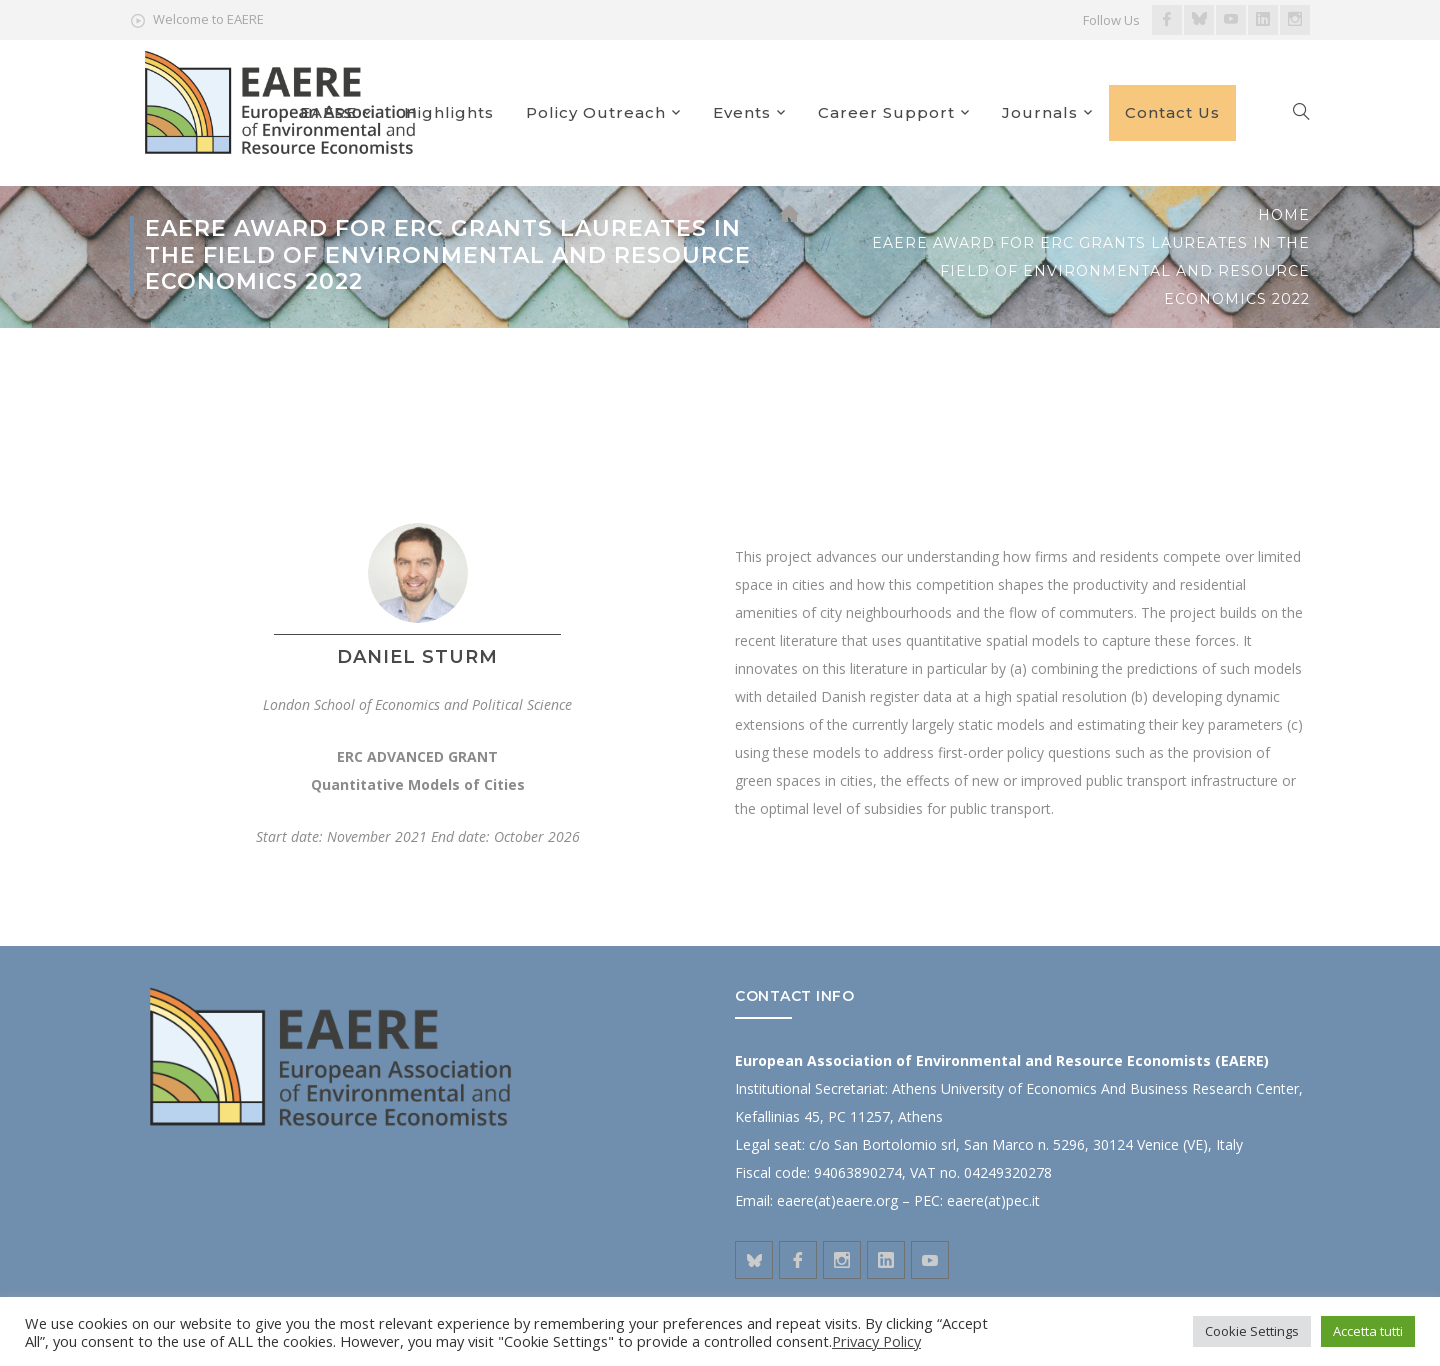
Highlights (449, 112)
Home (1284, 215)
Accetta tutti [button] (1368, 1331)
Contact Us (1172, 112)
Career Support (886, 112)
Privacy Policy (876, 1341)
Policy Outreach (596, 112)
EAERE (328, 112)
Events (742, 112)
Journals (1040, 112)
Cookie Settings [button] (1252, 1331)
